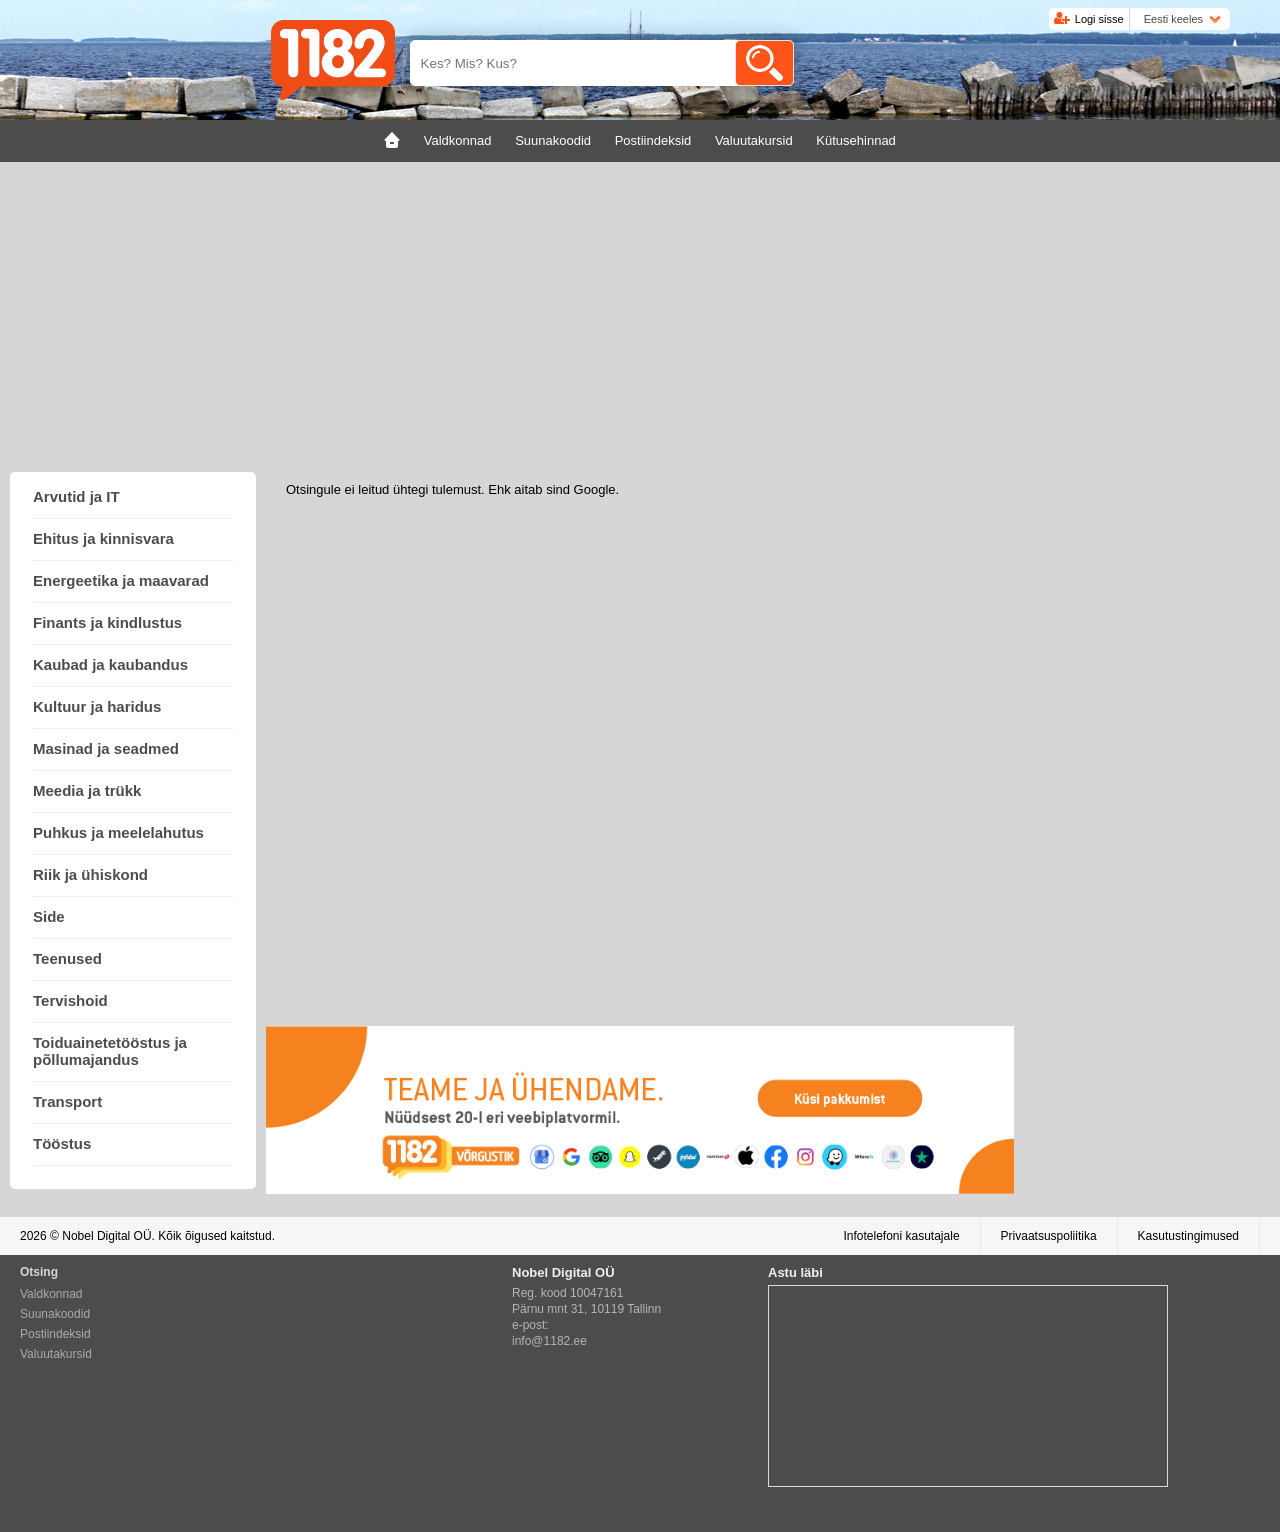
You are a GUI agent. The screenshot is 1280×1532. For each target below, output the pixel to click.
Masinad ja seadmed (106, 748)
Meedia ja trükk (87, 790)
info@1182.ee (549, 1341)
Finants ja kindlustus (107, 622)
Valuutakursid (56, 1354)
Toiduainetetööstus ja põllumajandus (110, 1051)
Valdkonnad (51, 1294)
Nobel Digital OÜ (106, 1236)
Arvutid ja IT (76, 496)
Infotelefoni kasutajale (901, 1236)
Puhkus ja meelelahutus (118, 832)
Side (49, 916)
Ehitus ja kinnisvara (103, 538)
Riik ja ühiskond (90, 874)
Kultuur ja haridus (97, 706)
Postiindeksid (55, 1334)
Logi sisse (1099, 19)
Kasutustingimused (1188, 1236)
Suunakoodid (55, 1314)
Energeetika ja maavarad (121, 580)
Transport (67, 1101)
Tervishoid (70, 1000)
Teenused (67, 958)
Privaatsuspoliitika (1049, 1236)
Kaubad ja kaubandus (110, 664)
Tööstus (62, 1143)
